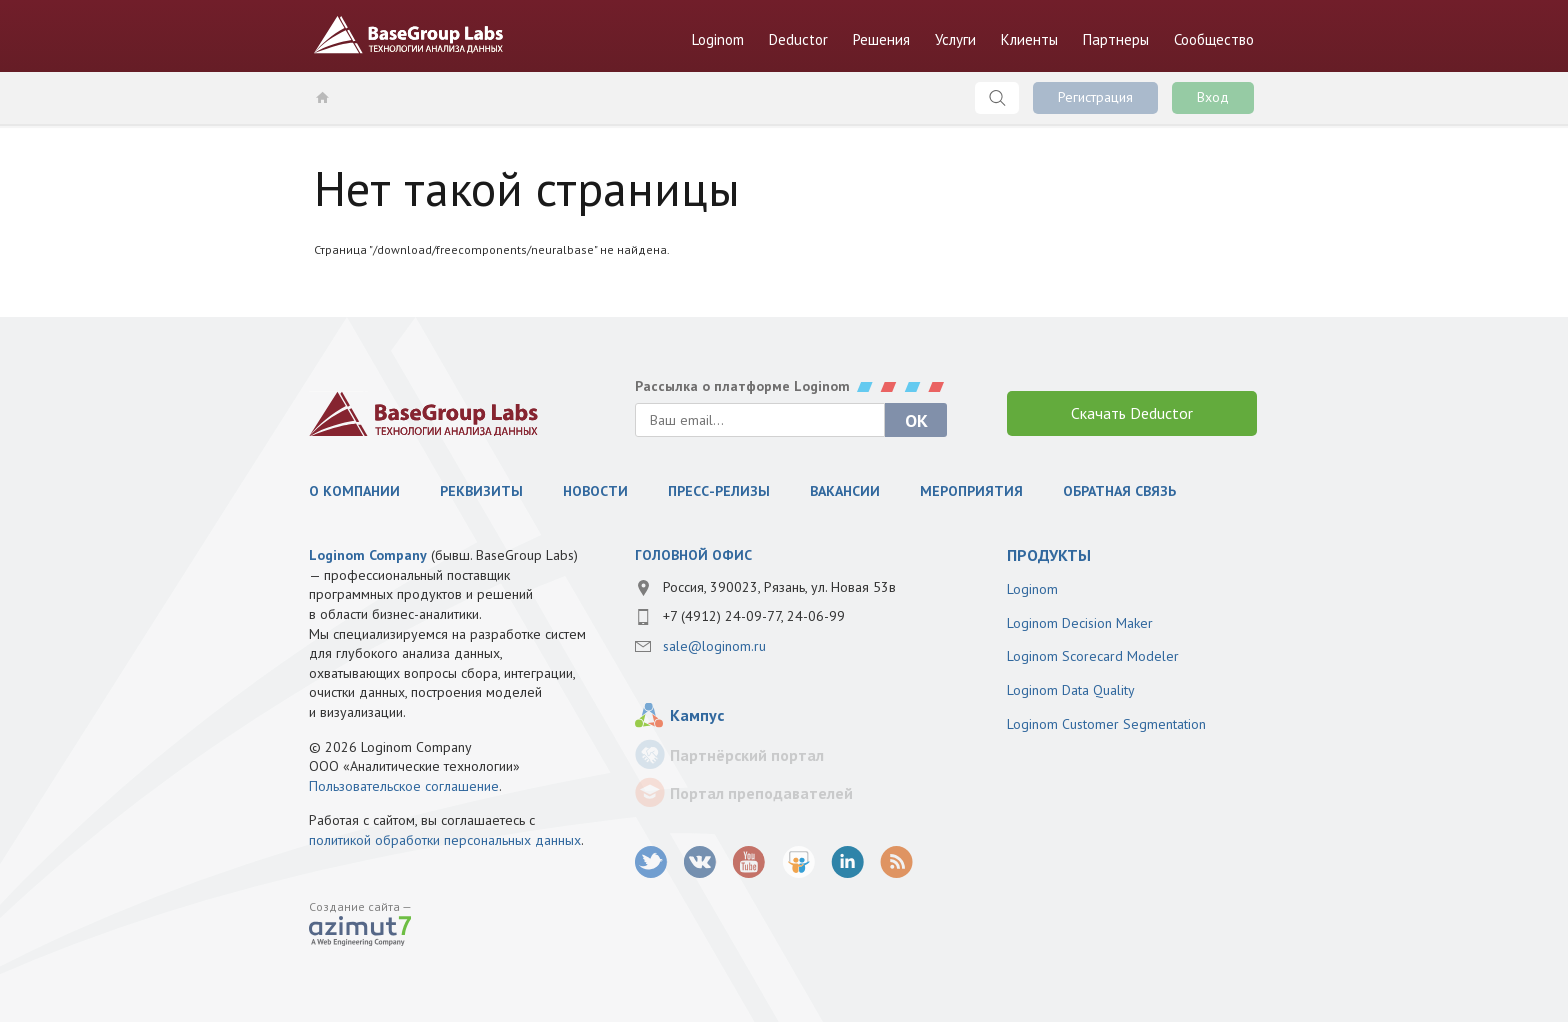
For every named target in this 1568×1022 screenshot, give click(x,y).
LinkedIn (847, 862)
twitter (651, 862)
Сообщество (1214, 39)
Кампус (697, 715)
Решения (881, 39)
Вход (1213, 97)
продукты (1049, 555)
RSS (896, 862)
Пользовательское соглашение (404, 786)
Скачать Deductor (1132, 413)
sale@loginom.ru (714, 646)
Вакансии (845, 491)
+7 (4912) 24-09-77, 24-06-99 (754, 616)
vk (700, 862)
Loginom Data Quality (1071, 690)
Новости (595, 491)
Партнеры (1116, 39)
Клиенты (1029, 39)
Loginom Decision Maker (1080, 623)
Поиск (997, 98)
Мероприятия (971, 491)
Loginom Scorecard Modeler (1093, 656)
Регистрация (1095, 97)
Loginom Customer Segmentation (1106, 724)
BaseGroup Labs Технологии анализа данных (409, 35)
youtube (749, 862)
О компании (354, 491)
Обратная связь (1119, 491)
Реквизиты (481, 491)
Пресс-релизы (719, 491)
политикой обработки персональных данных (445, 840)
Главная (321, 97)
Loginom (718, 39)
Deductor (798, 39)
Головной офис (693, 555)
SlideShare (798, 862)
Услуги (955, 39)
